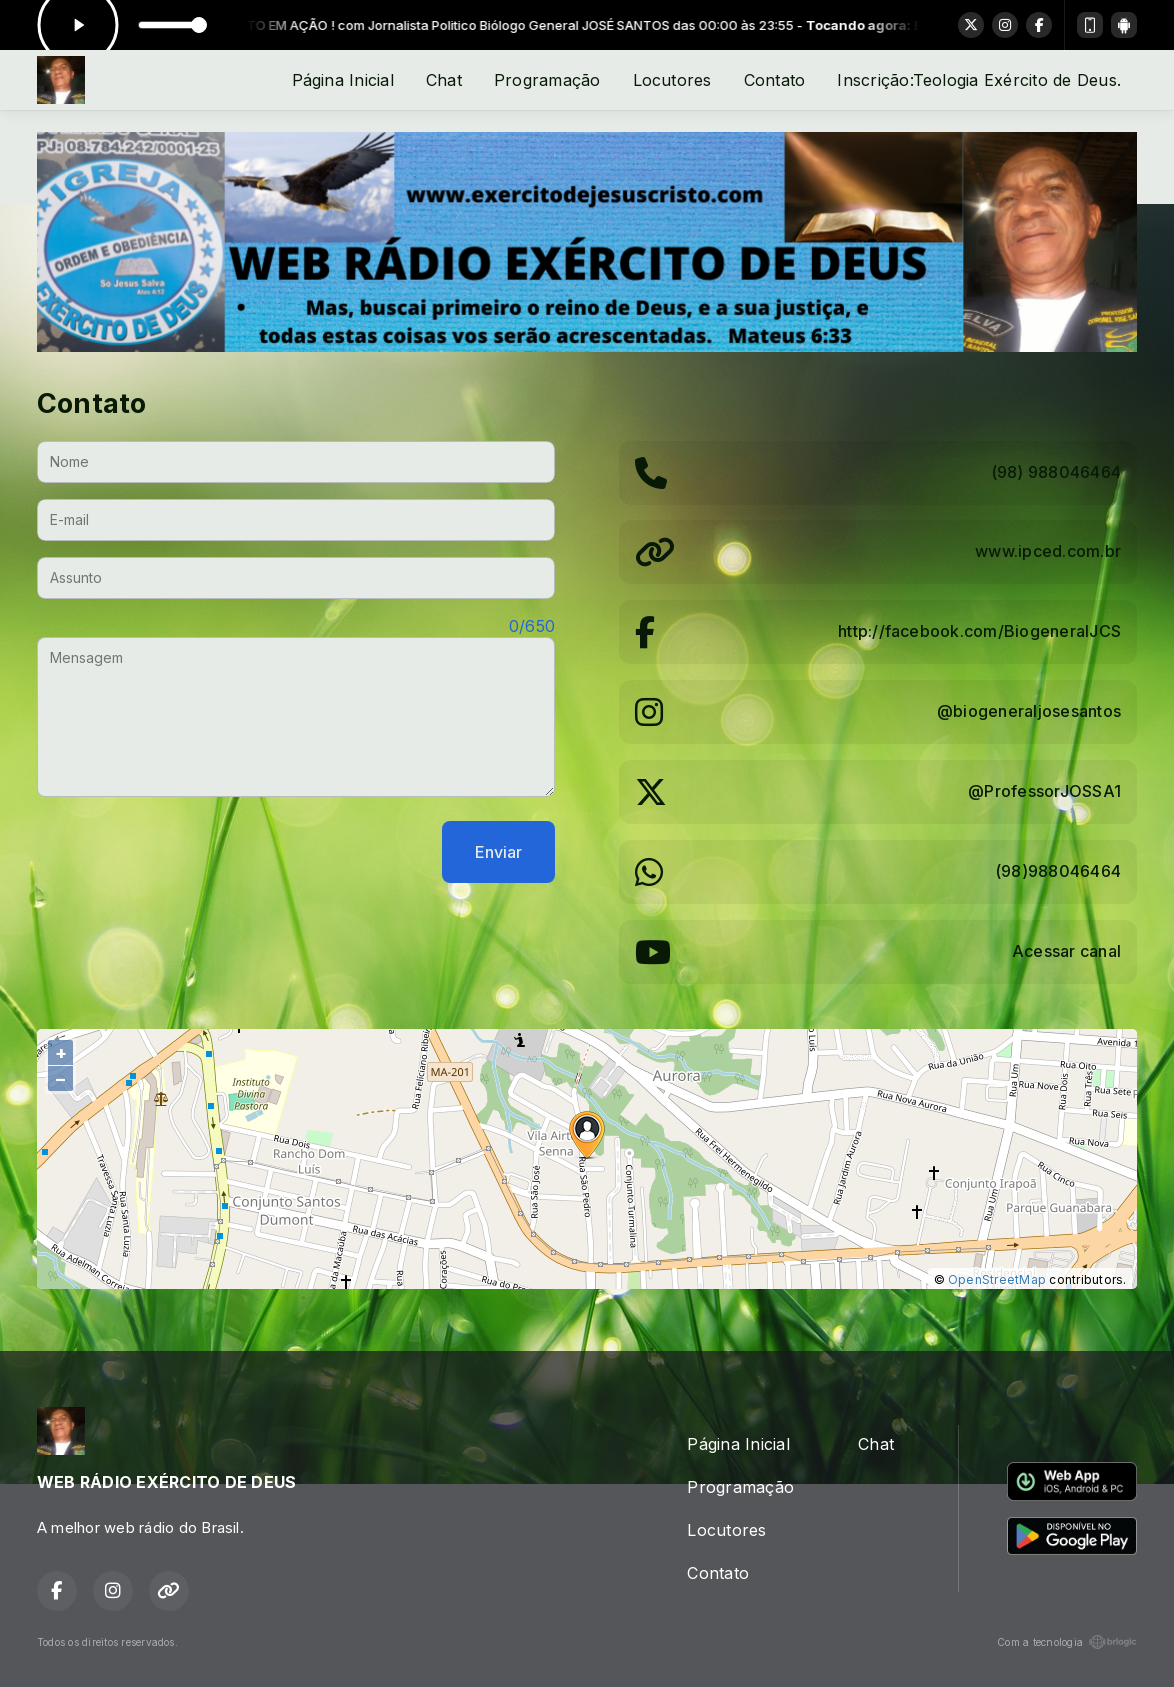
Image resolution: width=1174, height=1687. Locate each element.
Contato (775, 80)
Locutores (672, 80)
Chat (444, 80)
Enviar (498, 852)
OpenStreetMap (997, 1279)
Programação (547, 80)
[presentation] (189, 852)
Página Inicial (343, 80)
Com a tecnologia (1067, 1642)
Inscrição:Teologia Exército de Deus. (979, 80)
